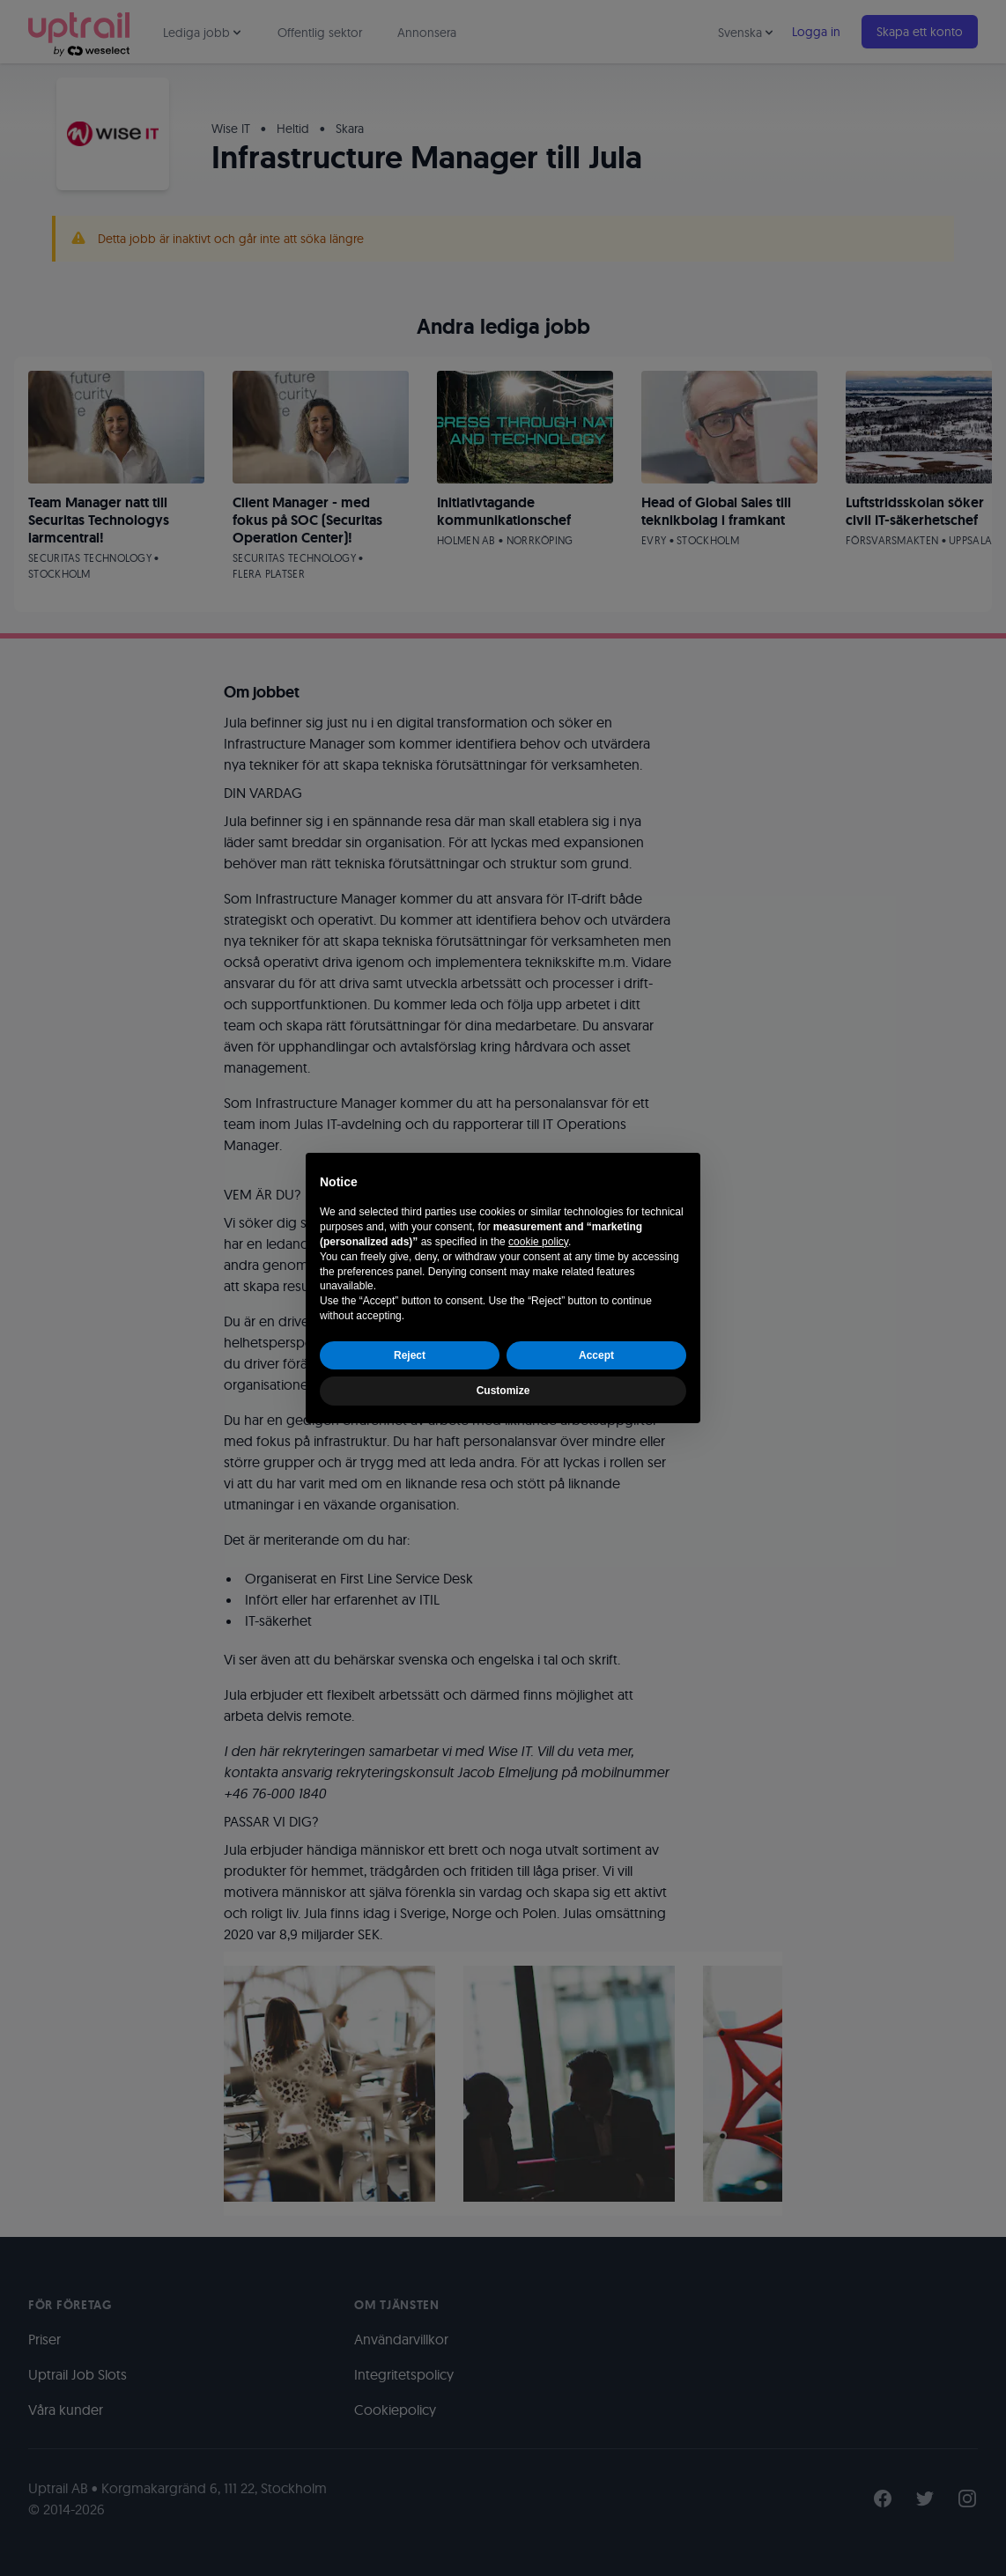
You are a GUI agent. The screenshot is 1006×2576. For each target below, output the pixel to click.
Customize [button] (503, 1390)
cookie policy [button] (538, 1242)
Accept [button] (596, 1355)
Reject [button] (409, 1355)
